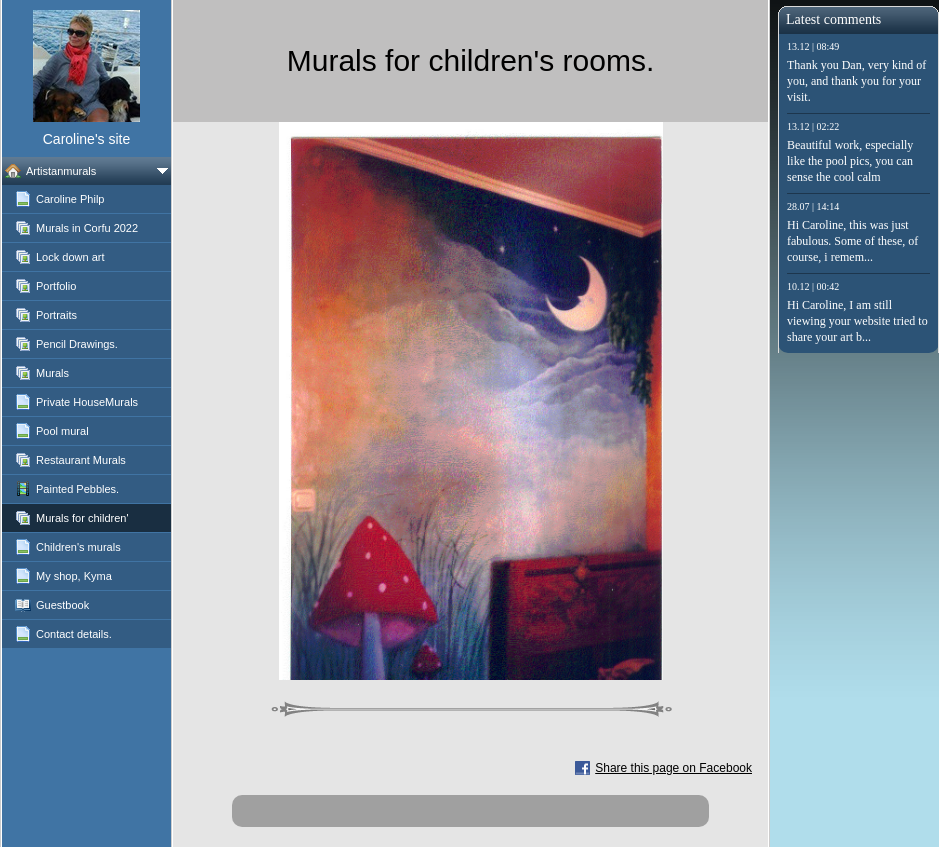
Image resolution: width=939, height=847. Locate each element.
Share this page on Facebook (673, 768)
